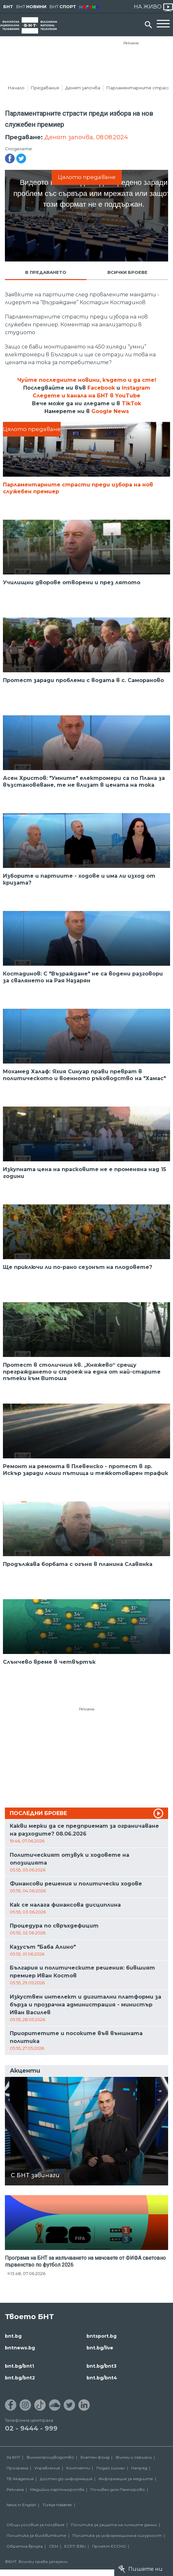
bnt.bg (13, 2336)
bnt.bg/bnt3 (101, 2366)
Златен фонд (94, 2457)
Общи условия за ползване (36, 2524)
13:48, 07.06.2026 (27, 2273)
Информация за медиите (126, 2478)
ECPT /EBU (75, 2546)
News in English (21, 2504)
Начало (16, 87)
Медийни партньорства (57, 2489)
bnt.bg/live (99, 2348)
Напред (139, 2467)
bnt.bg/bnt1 (19, 2366)
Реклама (131, 43)
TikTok (131, 403)
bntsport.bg (101, 2336)
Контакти (78, 2467)
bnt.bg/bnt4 (101, 2378)
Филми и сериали (134, 2457)
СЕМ (53, 2546)
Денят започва (82, 87)
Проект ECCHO (109, 2546)
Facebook (101, 388)
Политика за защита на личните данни (114, 2524)
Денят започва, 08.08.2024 (86, 137)
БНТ (8, 6)
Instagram (136, 388)
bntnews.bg (20, 2348)
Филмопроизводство (50, 2457)
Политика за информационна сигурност (117, 2535)
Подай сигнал (110, 2467)
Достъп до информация (66, 2478)
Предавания (45, 87)
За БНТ (13, 2457)
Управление (47, 2467)
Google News (110, 411)
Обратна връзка (25, 2546)
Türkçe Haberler (57, 2504)
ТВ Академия (20, 2478)
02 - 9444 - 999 (31, 2428)
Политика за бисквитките (36, 2535)
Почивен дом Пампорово (117, 2489)
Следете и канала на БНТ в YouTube (86, 396)
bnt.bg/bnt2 (20, 2378)
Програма (17, 2467)
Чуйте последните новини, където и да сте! (86, 380)
